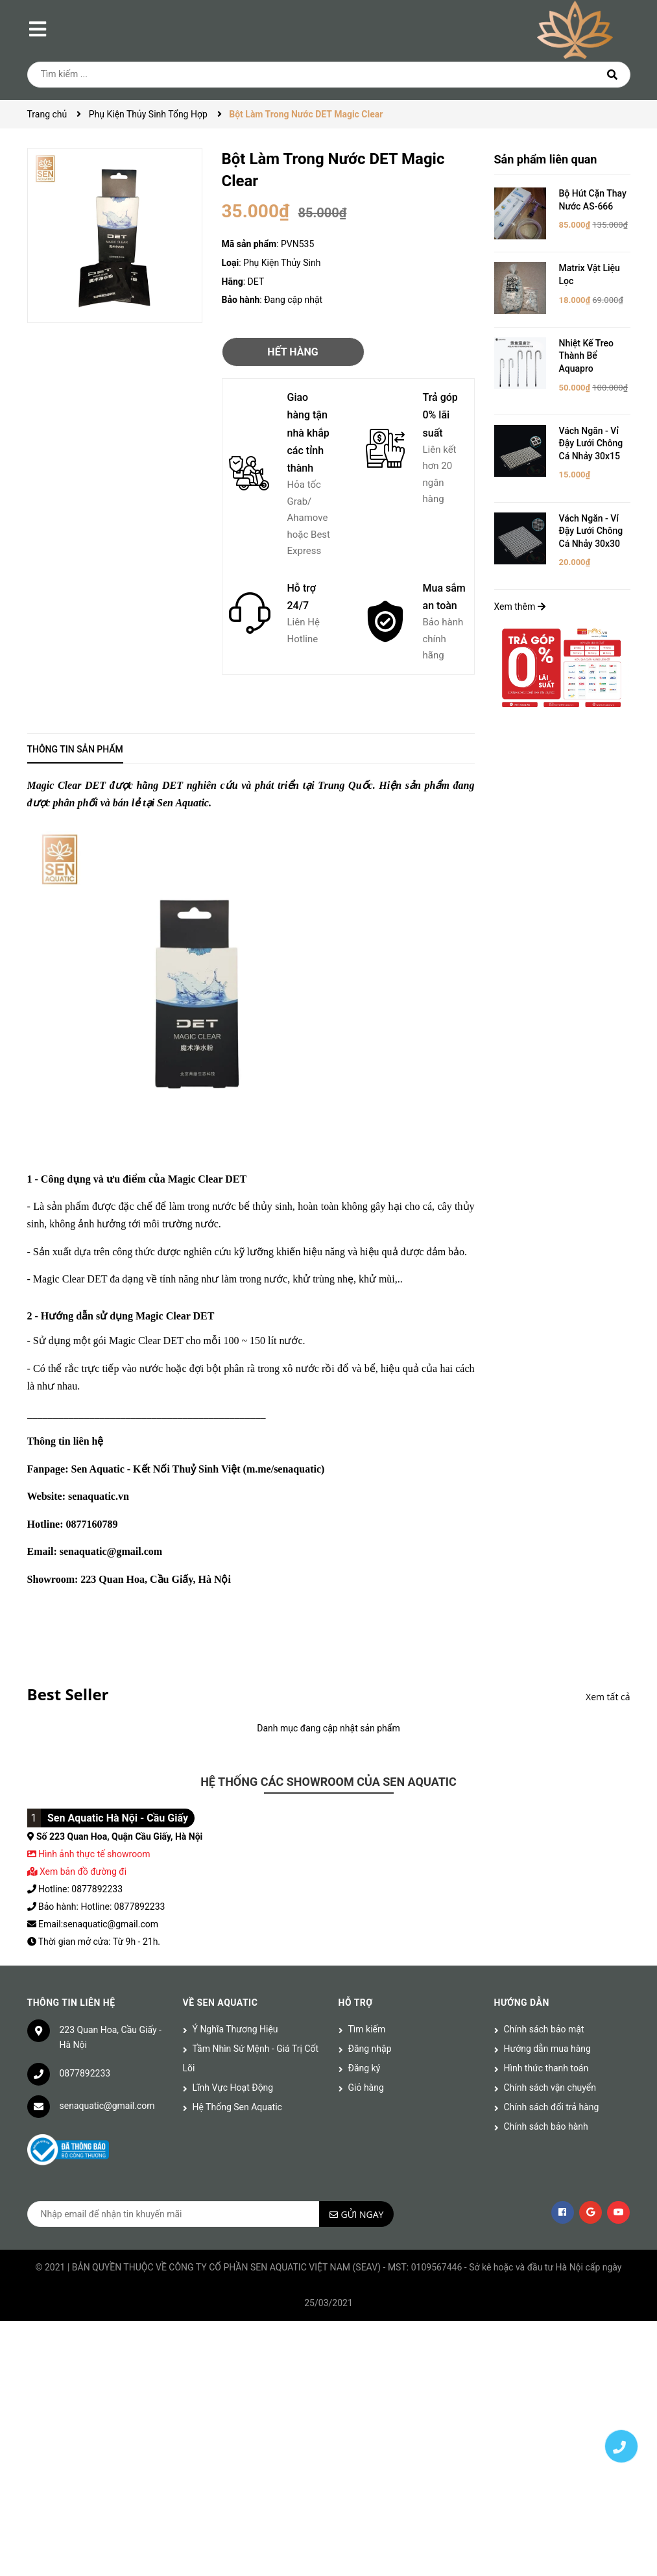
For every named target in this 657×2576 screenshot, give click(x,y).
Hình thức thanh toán (546, 2068)
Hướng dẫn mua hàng (547, 2048)
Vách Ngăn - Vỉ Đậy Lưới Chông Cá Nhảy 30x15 (591, 443)
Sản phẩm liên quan (545, 159)
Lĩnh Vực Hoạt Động (233, 2087)
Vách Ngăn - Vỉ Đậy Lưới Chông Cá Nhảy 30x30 (591, 531)
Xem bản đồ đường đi (77, 1871)
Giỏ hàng (366, 2087)
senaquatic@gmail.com (107, 2106)
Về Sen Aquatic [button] (220, 2002)
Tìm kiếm (367, 2029)
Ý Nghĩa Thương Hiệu (235, 2029)
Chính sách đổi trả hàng (551, 2107)
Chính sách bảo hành (546, 2126)
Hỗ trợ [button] (356, 2002)
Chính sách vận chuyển (550, 2087)
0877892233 (85, 2073)
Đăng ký (364, 2068)
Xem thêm (519, 606)
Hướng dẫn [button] (521, 2002)
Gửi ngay (362, 2214)
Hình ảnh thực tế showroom (94, 1854)
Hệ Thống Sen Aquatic (237, 2107)
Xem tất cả (608, 1697)
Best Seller (68, 1694)
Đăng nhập (370, 2048)
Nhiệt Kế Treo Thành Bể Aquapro (586, 356)
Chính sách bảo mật (544, 2029)
